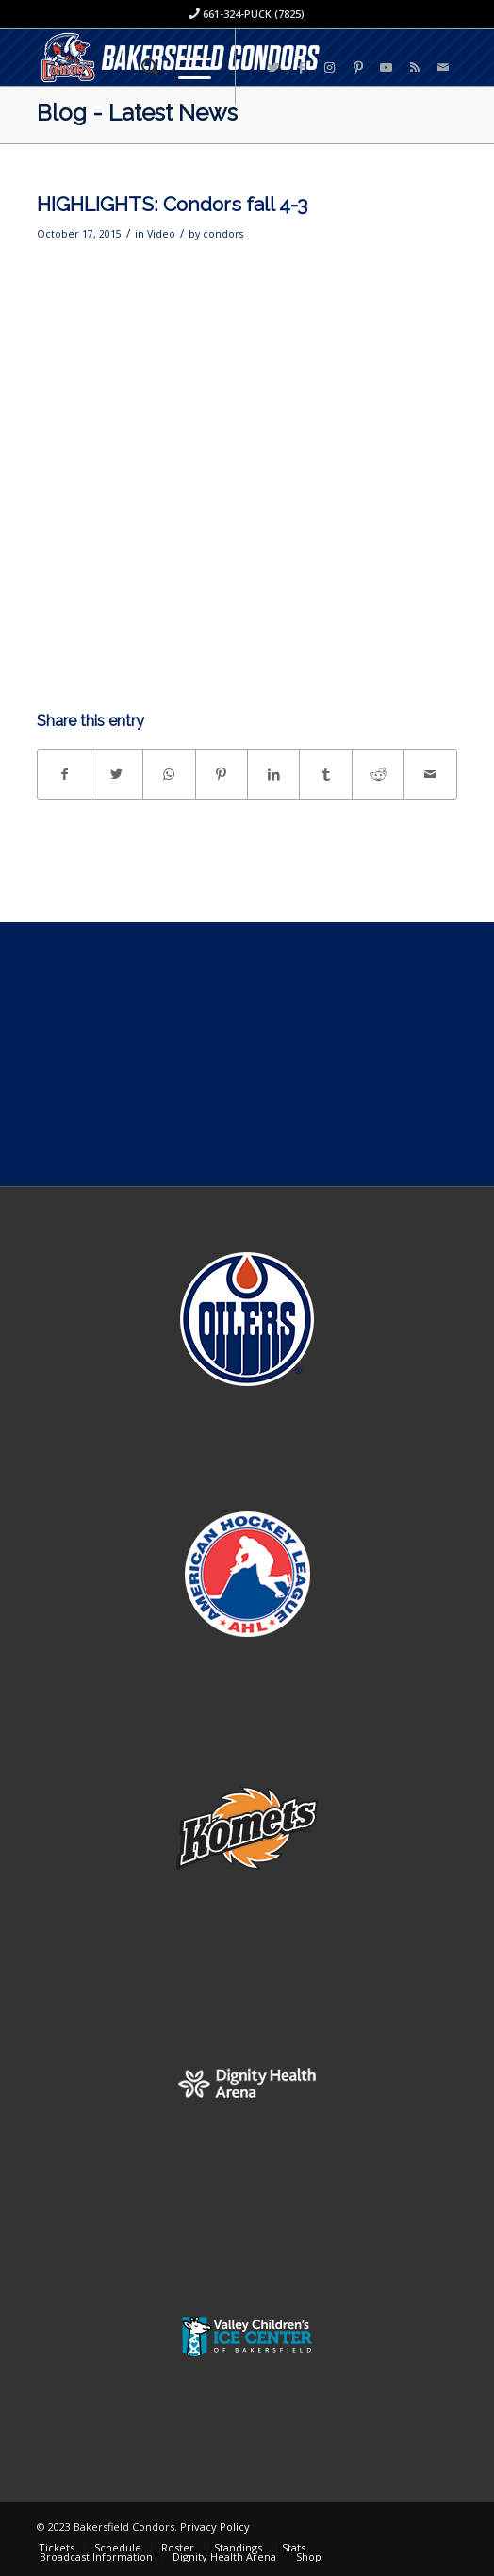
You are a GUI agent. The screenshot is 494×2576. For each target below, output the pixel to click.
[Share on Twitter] (116, 774)
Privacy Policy (215, 2526)
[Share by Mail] (429, 774)
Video (161, 233)
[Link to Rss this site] (415, 67)
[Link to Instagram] (330, 67)
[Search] (141, 67)
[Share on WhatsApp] (168, 774)
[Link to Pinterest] (358, 67)
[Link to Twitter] (273, 67)
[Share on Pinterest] (221, 774)
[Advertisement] (247, 1054)
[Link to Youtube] (386, 67)
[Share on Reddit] (378, 774)
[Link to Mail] (443, 67)
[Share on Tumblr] (325, 774)
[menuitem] (141, 67)
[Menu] (185, 67)
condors (223, 233)
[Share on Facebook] (64, 774)
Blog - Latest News (137, 112)
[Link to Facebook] (302, 67)
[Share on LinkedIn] (273, 774)
